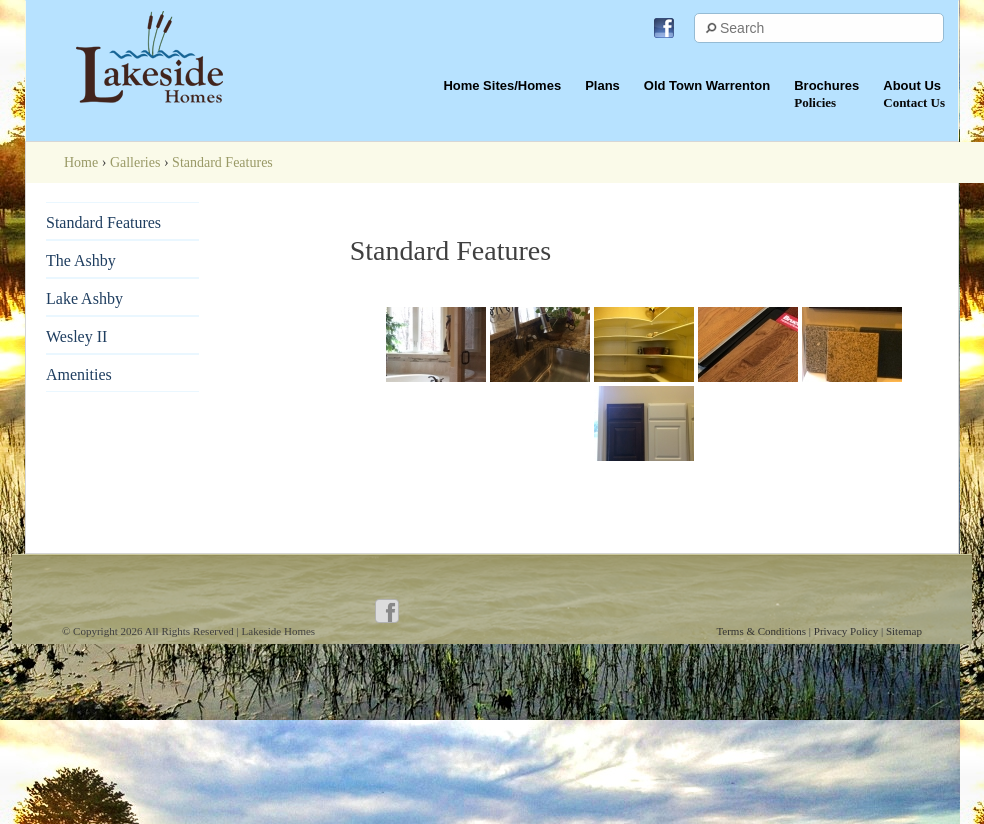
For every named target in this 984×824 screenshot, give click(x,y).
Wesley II (76, 336)
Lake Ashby (84, 298)
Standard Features (103, 222)
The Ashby (81, 260)
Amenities (79, 374)
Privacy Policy (847, 631)
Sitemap (904, 631)
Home (81, 162)
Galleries (135, 162)
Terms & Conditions (762, 631)
